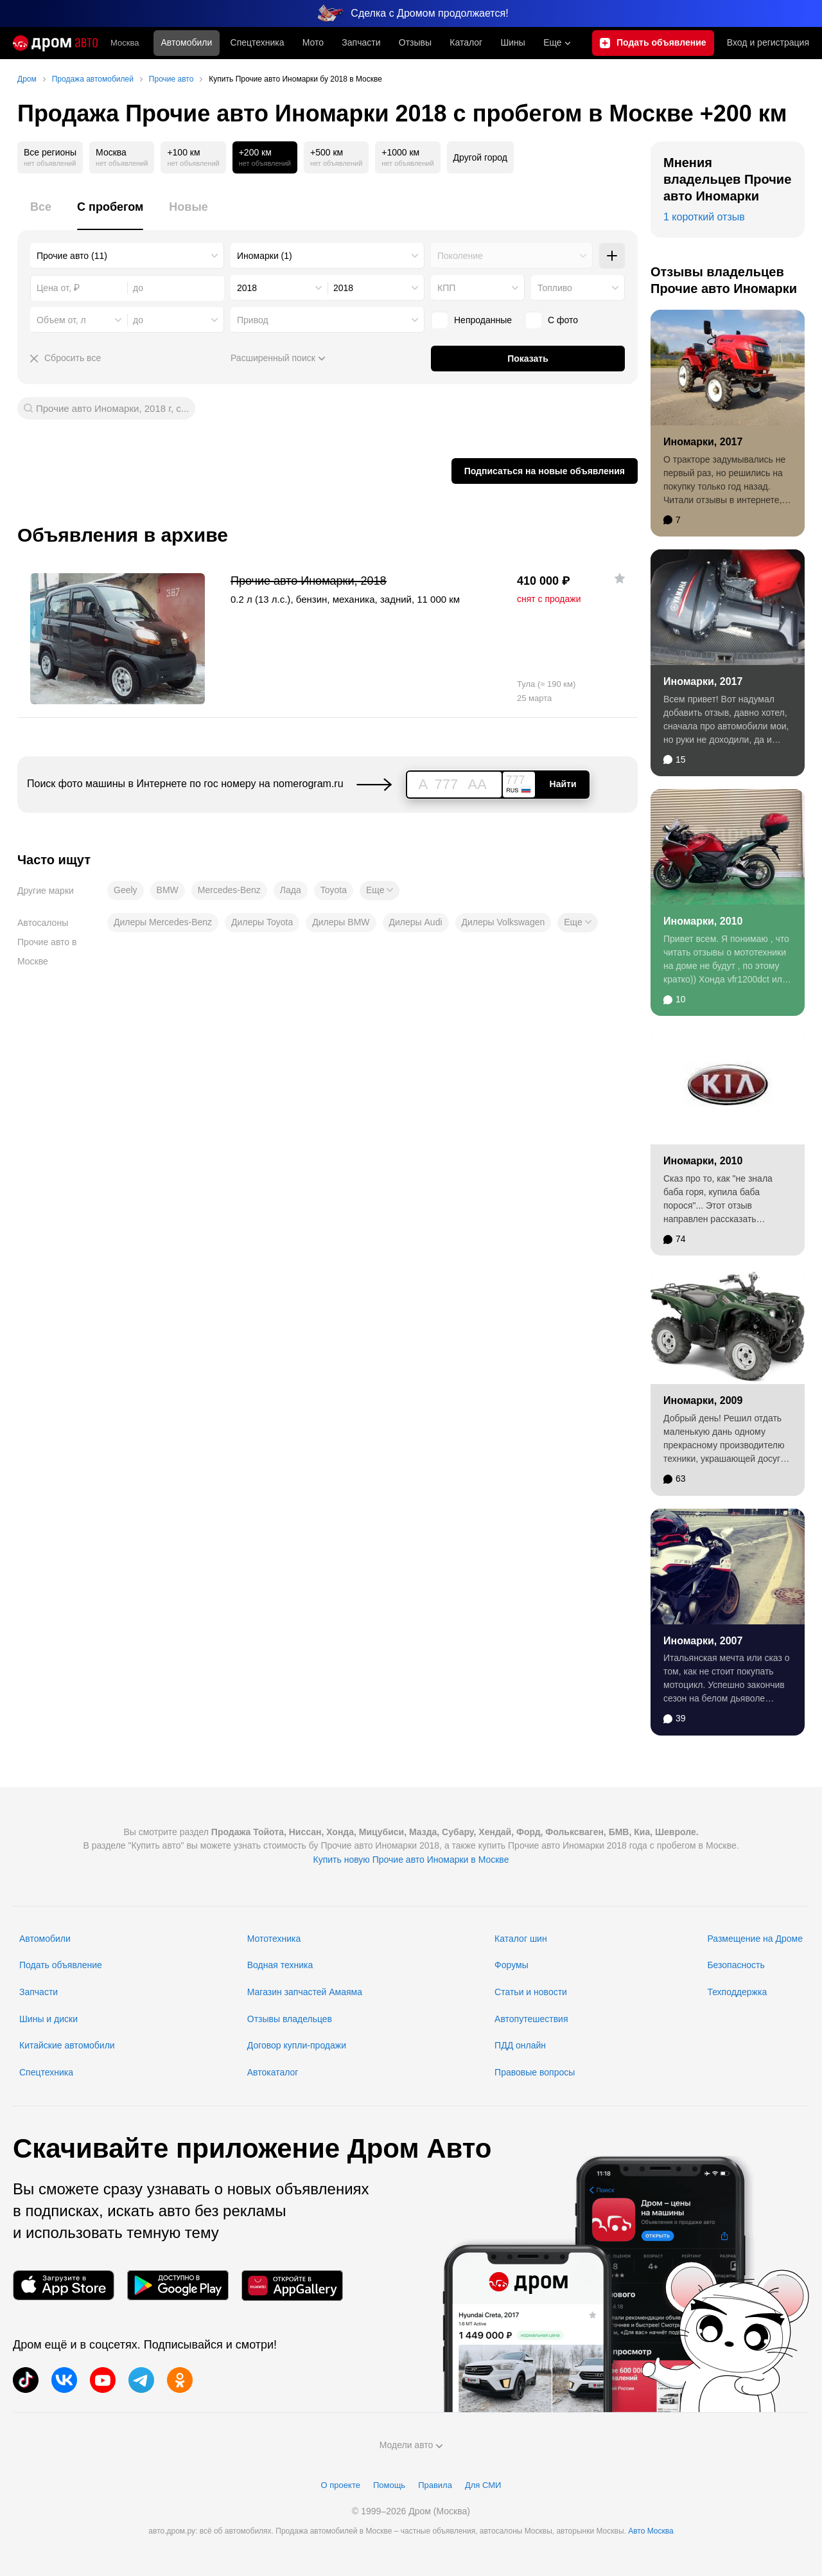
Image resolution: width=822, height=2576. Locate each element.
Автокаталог (273, 2072)
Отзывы (415, 42)
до (138, 320)
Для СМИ (483, 2485)
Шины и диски (48, 2019)
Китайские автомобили (67, 2045)
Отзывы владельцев (289, 2019)
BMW (168, 890)
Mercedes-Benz (229, 890)
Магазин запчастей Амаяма (304, 1992)
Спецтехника (46, 2072)
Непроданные (471, 320)
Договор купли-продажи (296, 2045)
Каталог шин (520, 1938)
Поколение (460, 256)
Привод (252, 320)
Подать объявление (60, 1965)
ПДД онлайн (520, 2045)
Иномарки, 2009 (702, 1400)
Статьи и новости (530, 1992)
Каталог (466, 42)
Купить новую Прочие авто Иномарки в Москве (411, 1859)
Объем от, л (61, 320)
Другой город (480, 157)
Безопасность (735, 1965)
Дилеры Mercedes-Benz (163, 922)
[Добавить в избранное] (620, 578)
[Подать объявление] (653, 43)
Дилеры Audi (415, 922)
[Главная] (55, 43)
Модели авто (411, 2445)
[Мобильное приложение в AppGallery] (292, 2285)
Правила (435, 2485)
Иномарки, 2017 (702, 441)
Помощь (389, 2485)
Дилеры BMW (340, 922)
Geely (125, 890)
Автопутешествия (531, 2019)
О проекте (340, 2485)
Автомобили (187, 42)
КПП (446, 288)
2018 (247, 288)
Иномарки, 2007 (702, 1640)
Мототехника (274, 1938)
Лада (290, 890)
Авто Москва (650, 2531)
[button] (379, 890)
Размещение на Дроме (755, 1938)
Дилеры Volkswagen (503, 922)
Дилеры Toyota (262, 922)
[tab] (40, 214)
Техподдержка (737, 1992)
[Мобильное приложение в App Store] (63, 2285)
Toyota (333, 890)
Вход (768, 43)
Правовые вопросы (534, 2072)
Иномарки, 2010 (702, 921)
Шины (512, 42)
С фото (551, 320)
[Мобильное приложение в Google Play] (178, 2285)
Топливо (555, 288)
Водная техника (280, 1965)
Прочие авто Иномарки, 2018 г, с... (112, 408)
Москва (124, 43)
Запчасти (361, 42)
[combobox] (127, 256)
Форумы (511, 1965)
